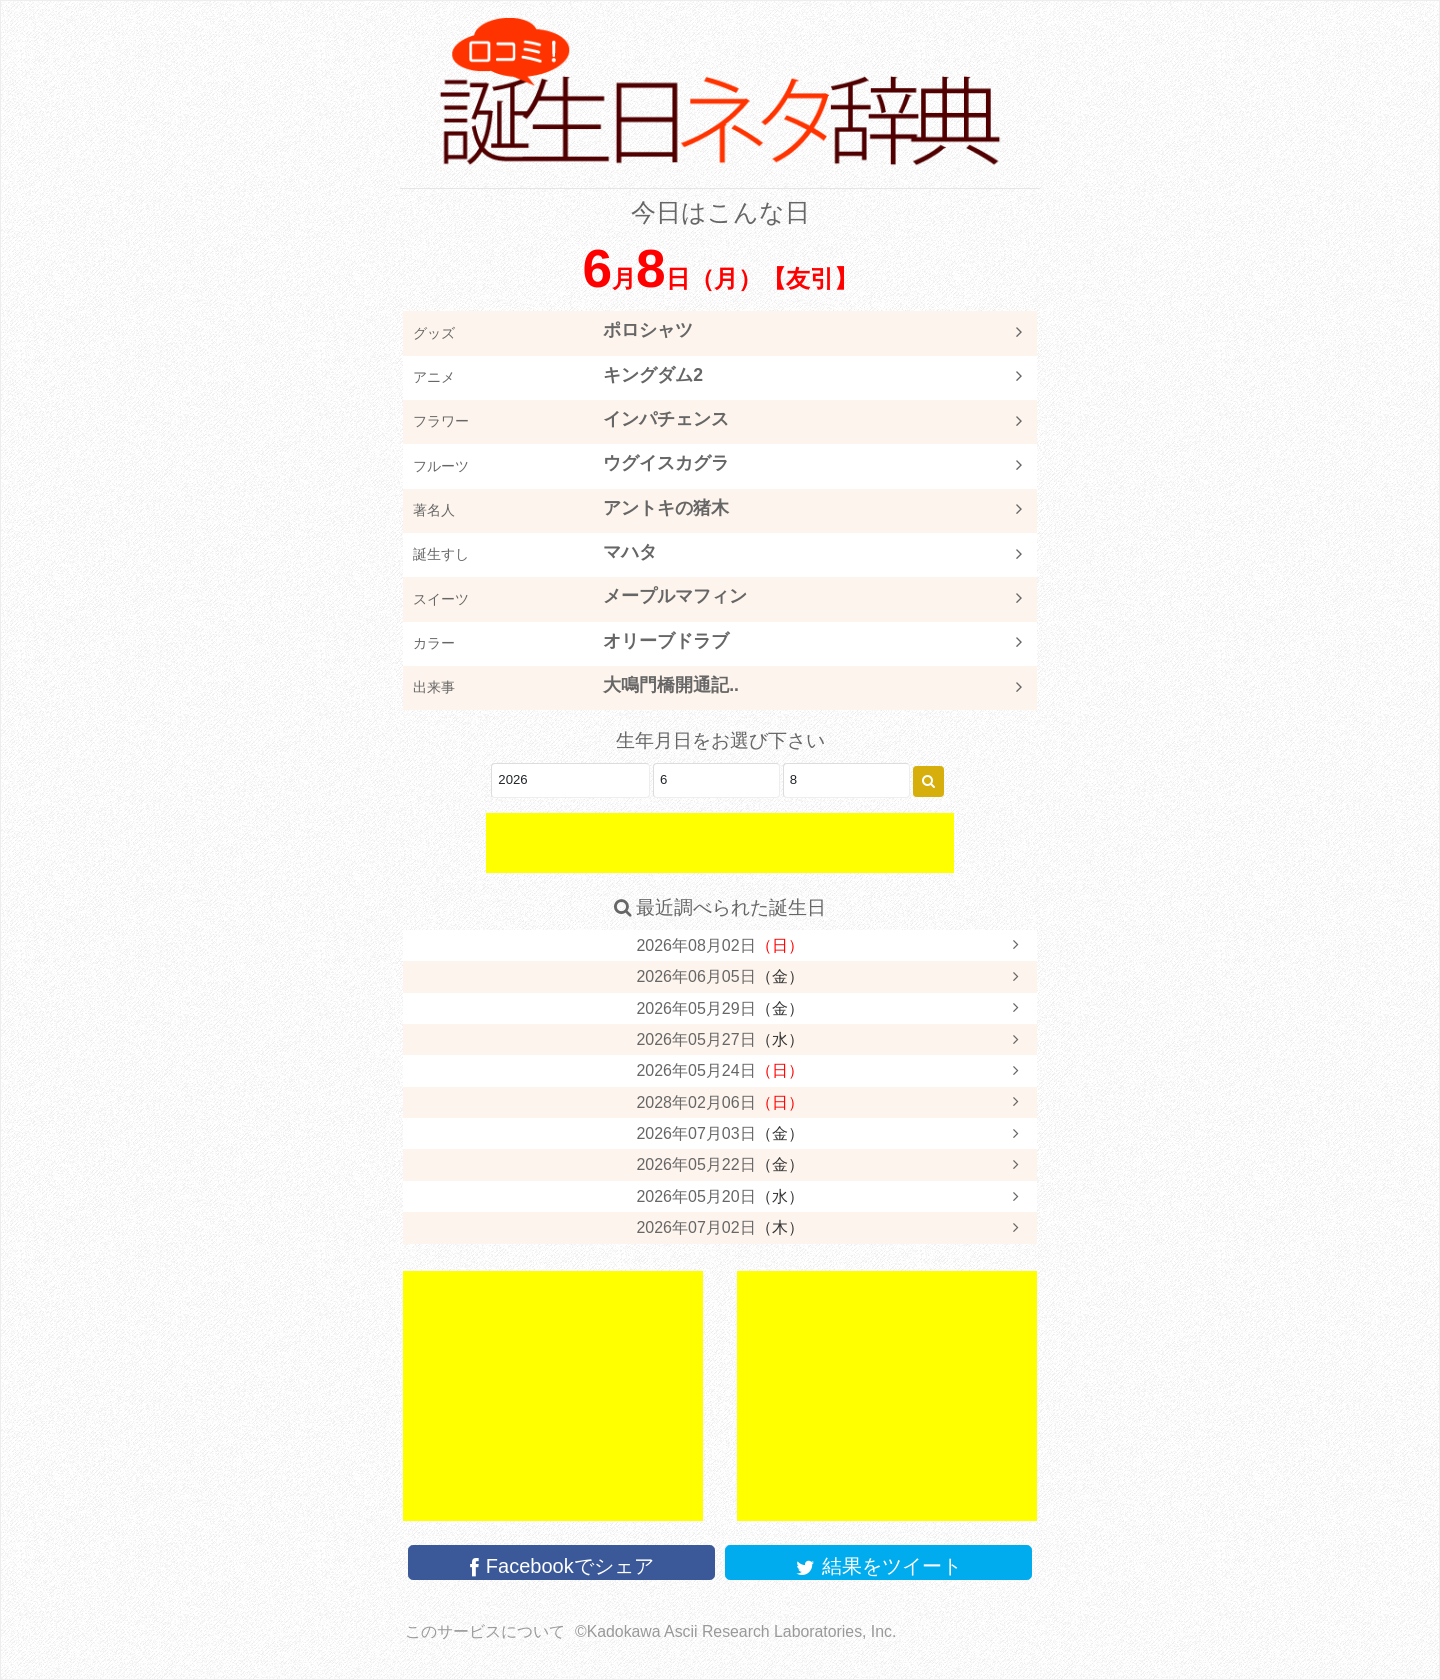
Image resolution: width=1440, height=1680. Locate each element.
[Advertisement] (720, 843)
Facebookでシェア (561, 1566)
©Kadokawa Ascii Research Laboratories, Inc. (735, 1631)
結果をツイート (879, 1566)
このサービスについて (485, 1631)
